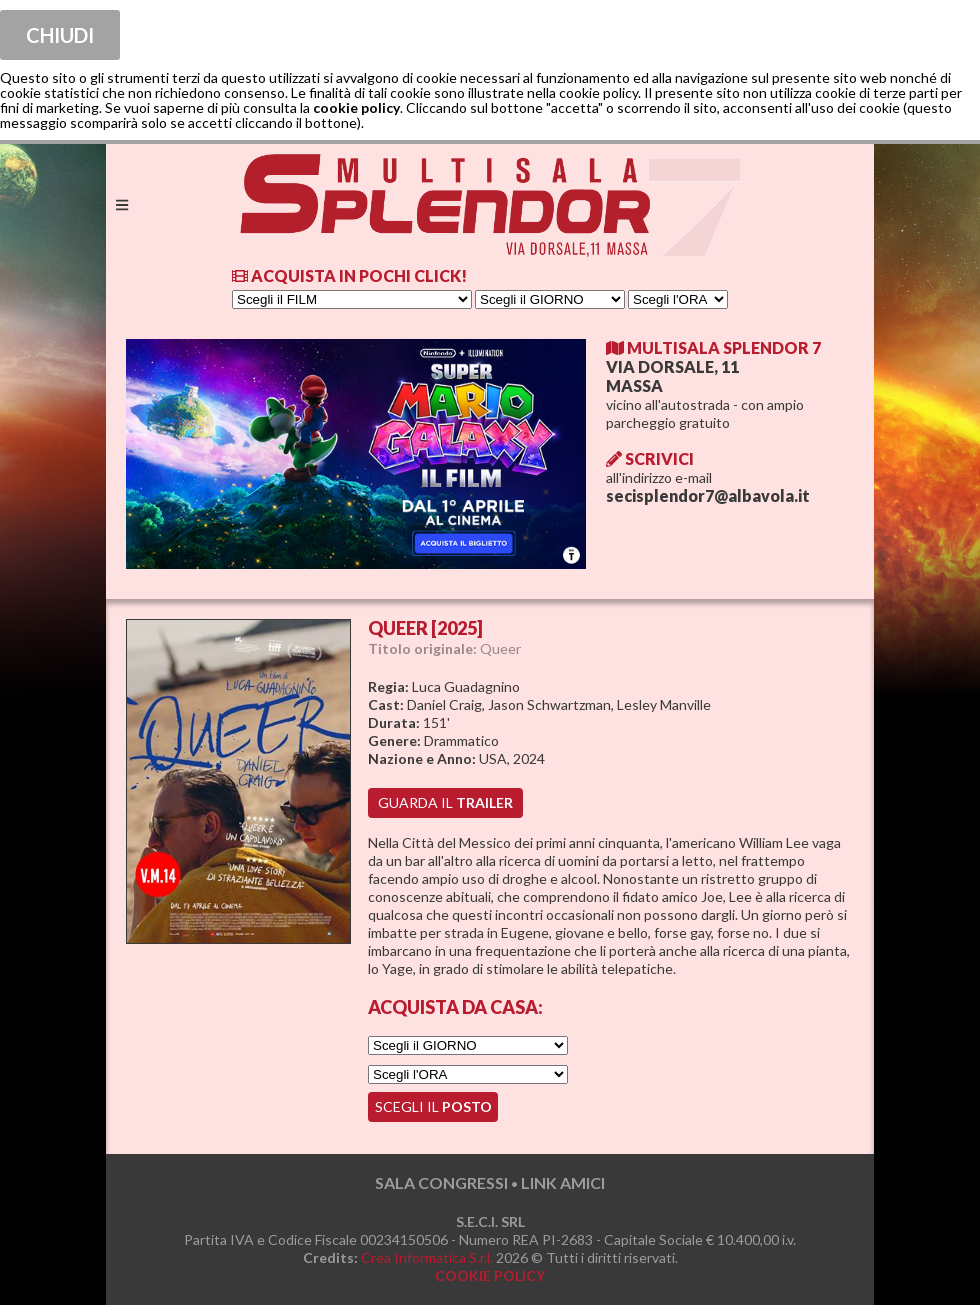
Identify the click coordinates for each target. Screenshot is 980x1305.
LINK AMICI (563, 1182)
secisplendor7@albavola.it (708, 495)
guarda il (445, 802)
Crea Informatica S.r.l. (427, 1257)
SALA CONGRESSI (441, 1182)
